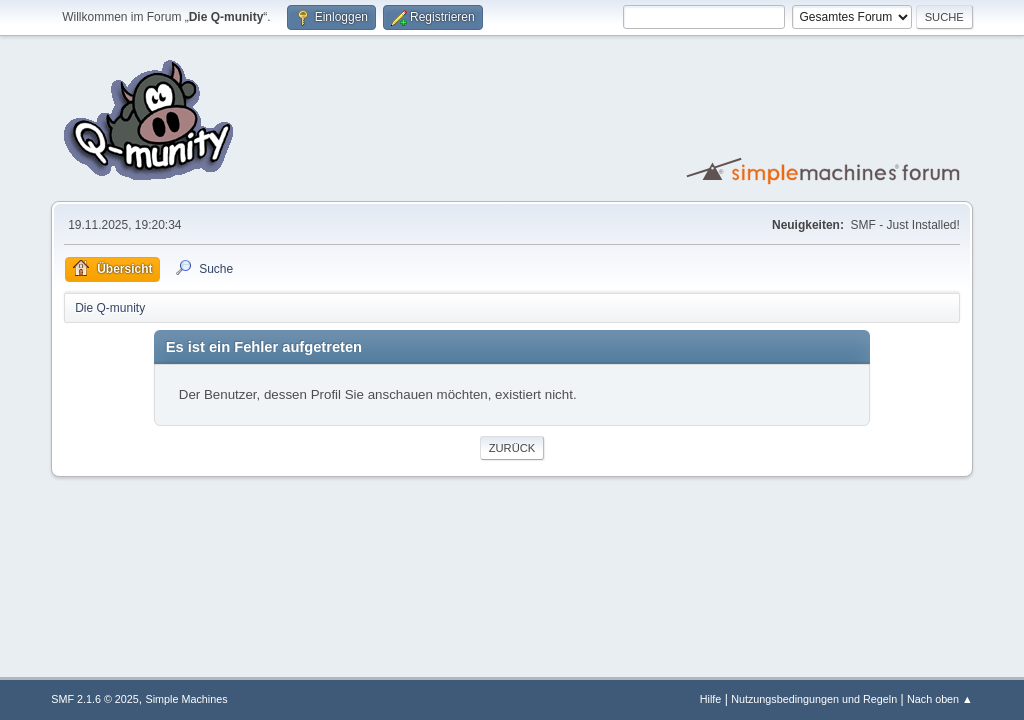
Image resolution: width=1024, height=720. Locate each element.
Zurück (512, 448)
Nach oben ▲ (940, 699)
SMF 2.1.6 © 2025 (95, 699)
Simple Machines (187, 699)
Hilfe (711, 699)
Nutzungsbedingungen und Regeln (814, 699)
